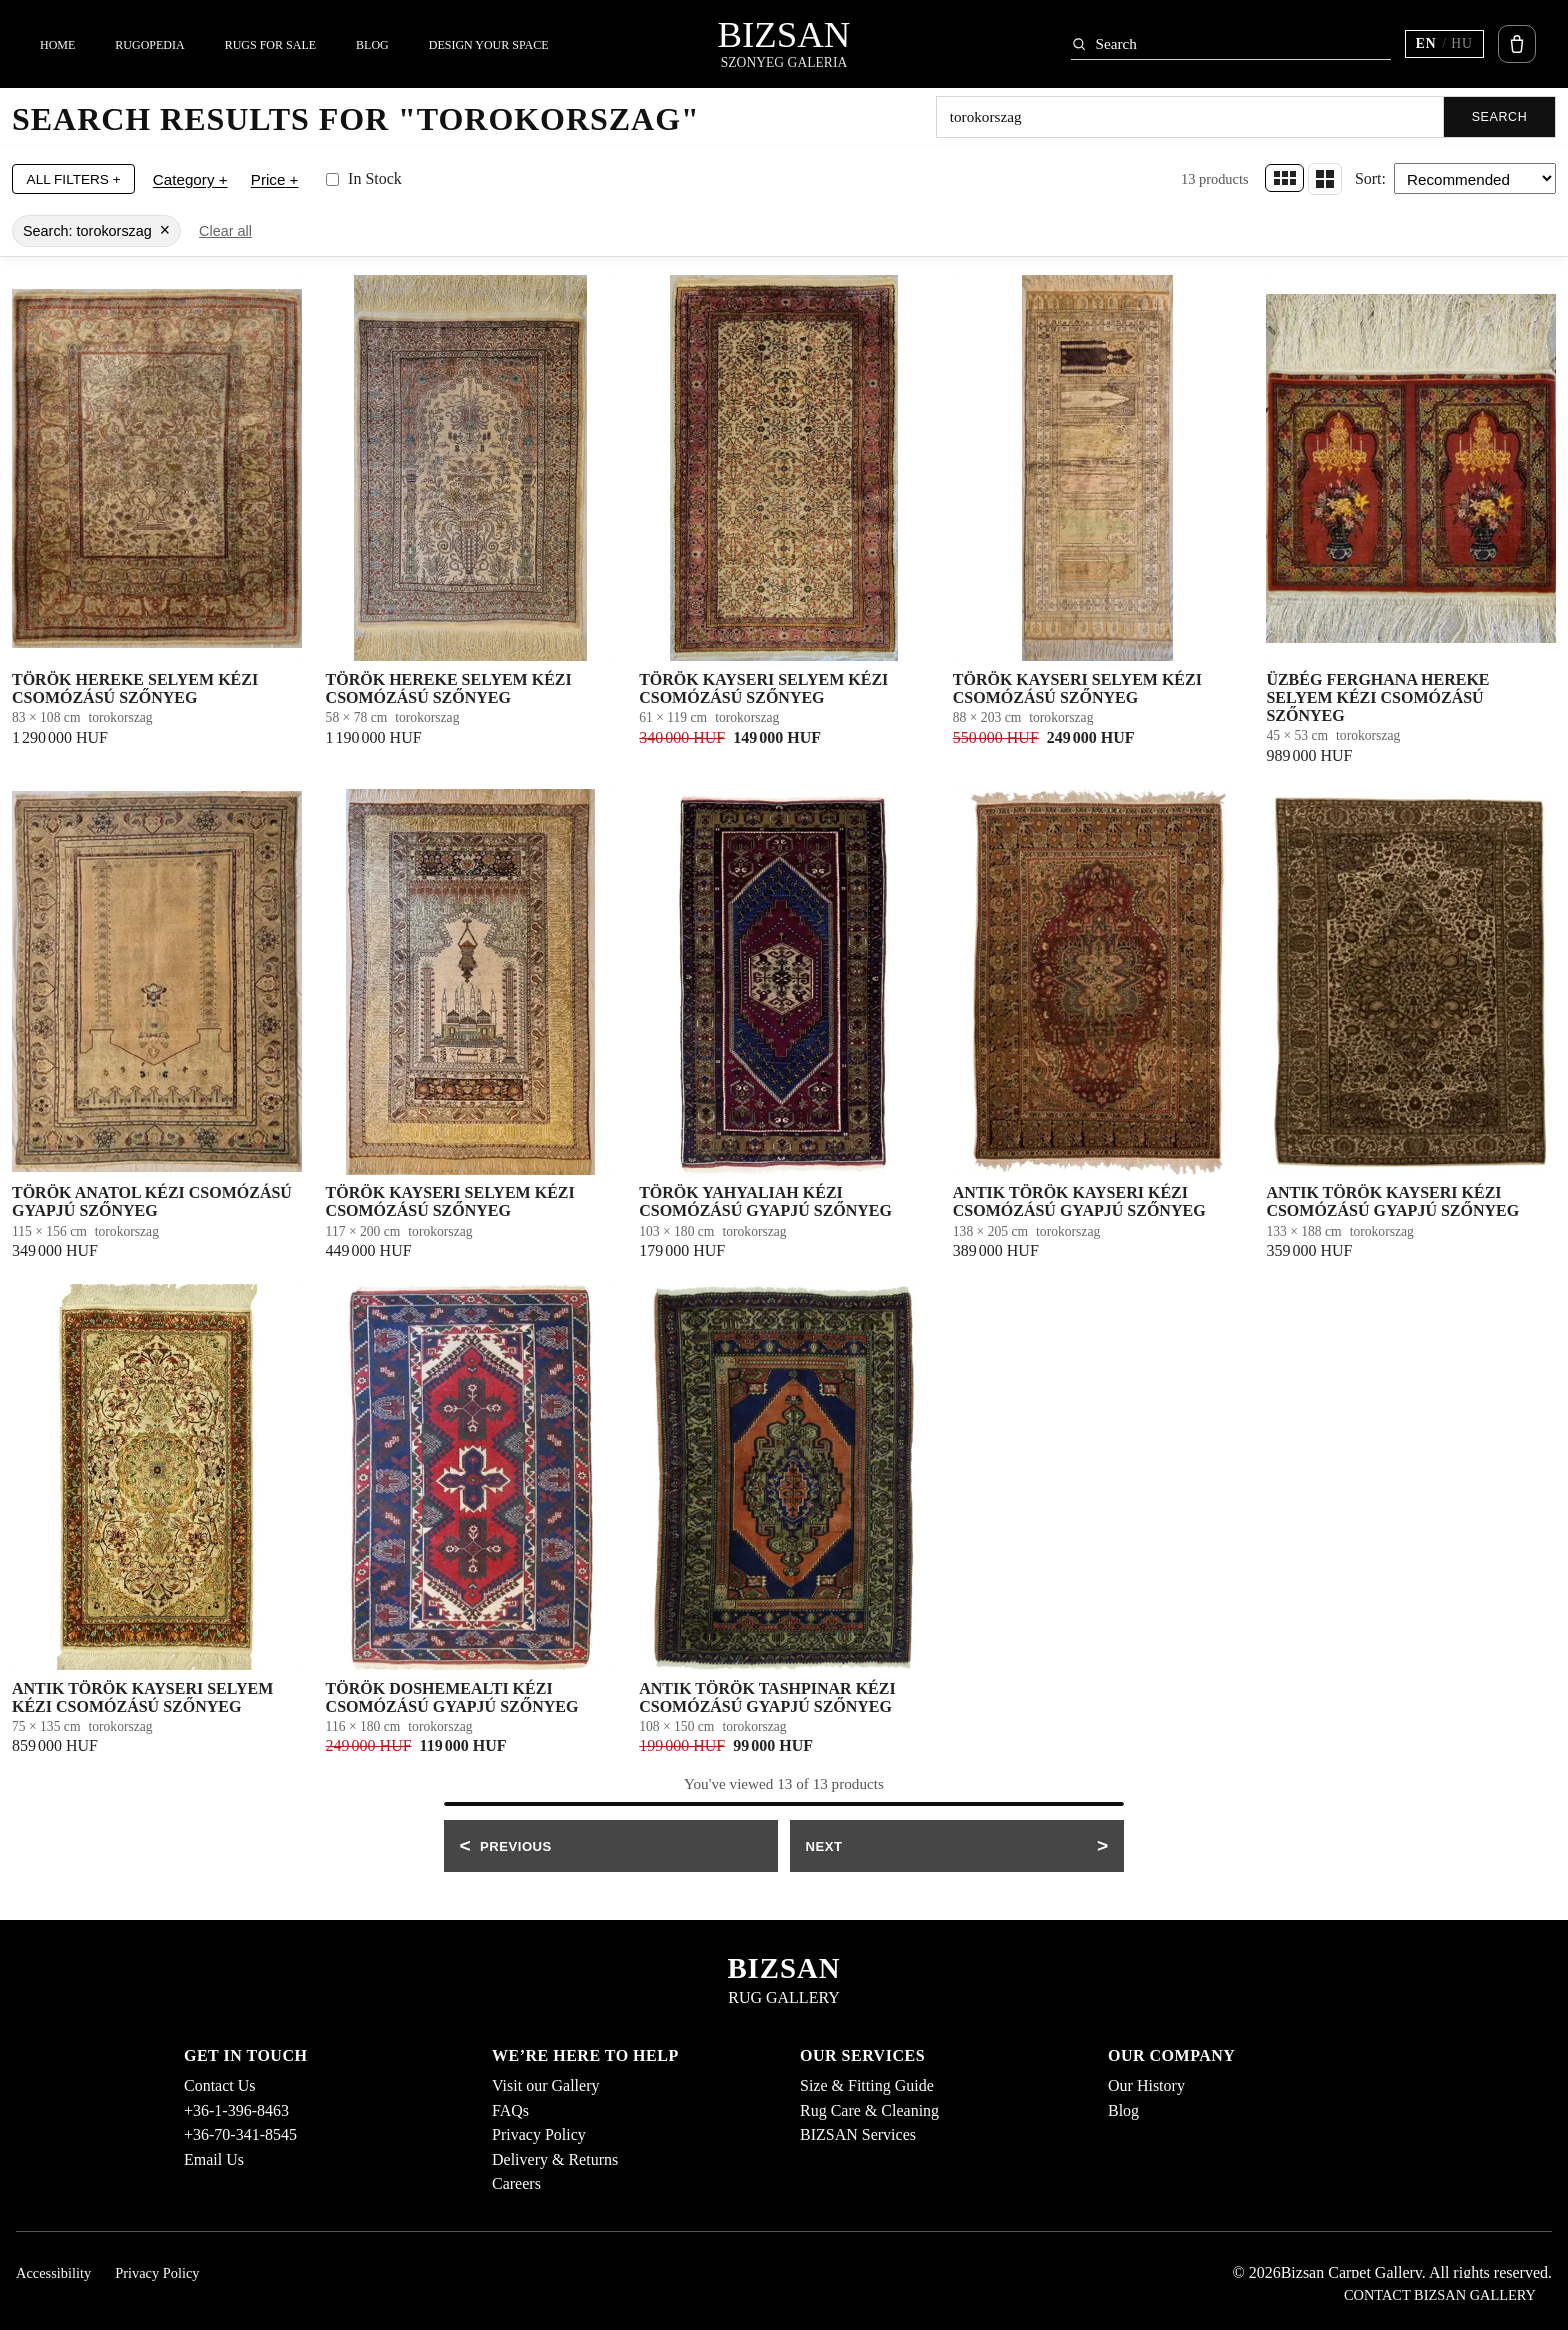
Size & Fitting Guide (867, 2085)
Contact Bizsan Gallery (1440, 2295)
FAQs (510, 2110)
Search (1500, 117)
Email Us (214, 2159)
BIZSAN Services (858, 2134)
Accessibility (53, 2273)
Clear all (225, 231)
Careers (516, 2183)
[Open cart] (1517, 44)
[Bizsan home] (784, 44)
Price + (275, 178)
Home (57, 45)
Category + (190, 178)
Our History (1146, 2085)
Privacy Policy (539, 2134)
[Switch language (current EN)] (1444, 44)
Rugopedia (149, 45)
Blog (372, 45)
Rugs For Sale (270, 45)
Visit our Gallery (545, 2085)
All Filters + (74, 178)
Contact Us (220, 2085)
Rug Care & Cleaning (869, 2110)
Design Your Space (489, 45)
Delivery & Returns (555, 2159)
